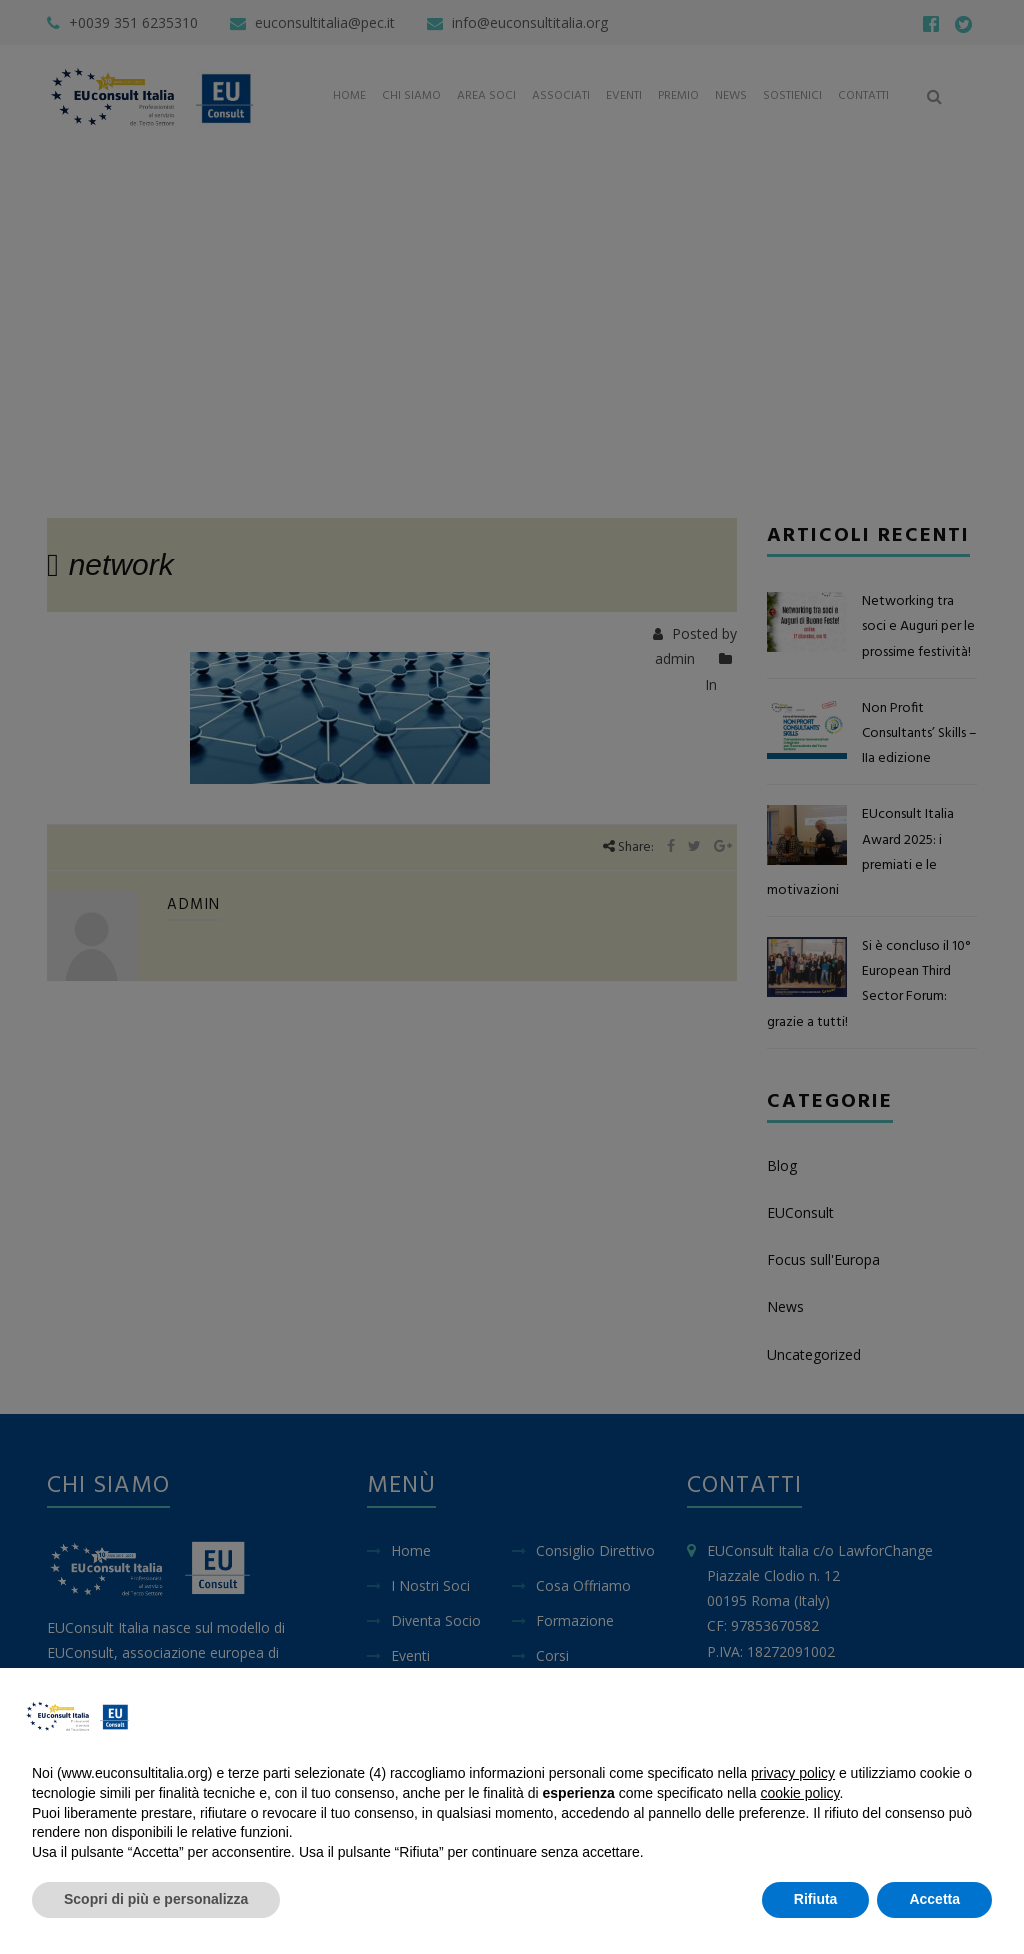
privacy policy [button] (793, 1773)
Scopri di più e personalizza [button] (156, 1899)
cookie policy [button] (799, 1793)
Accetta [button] (934, 1899)
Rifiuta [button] (816, 1899)
